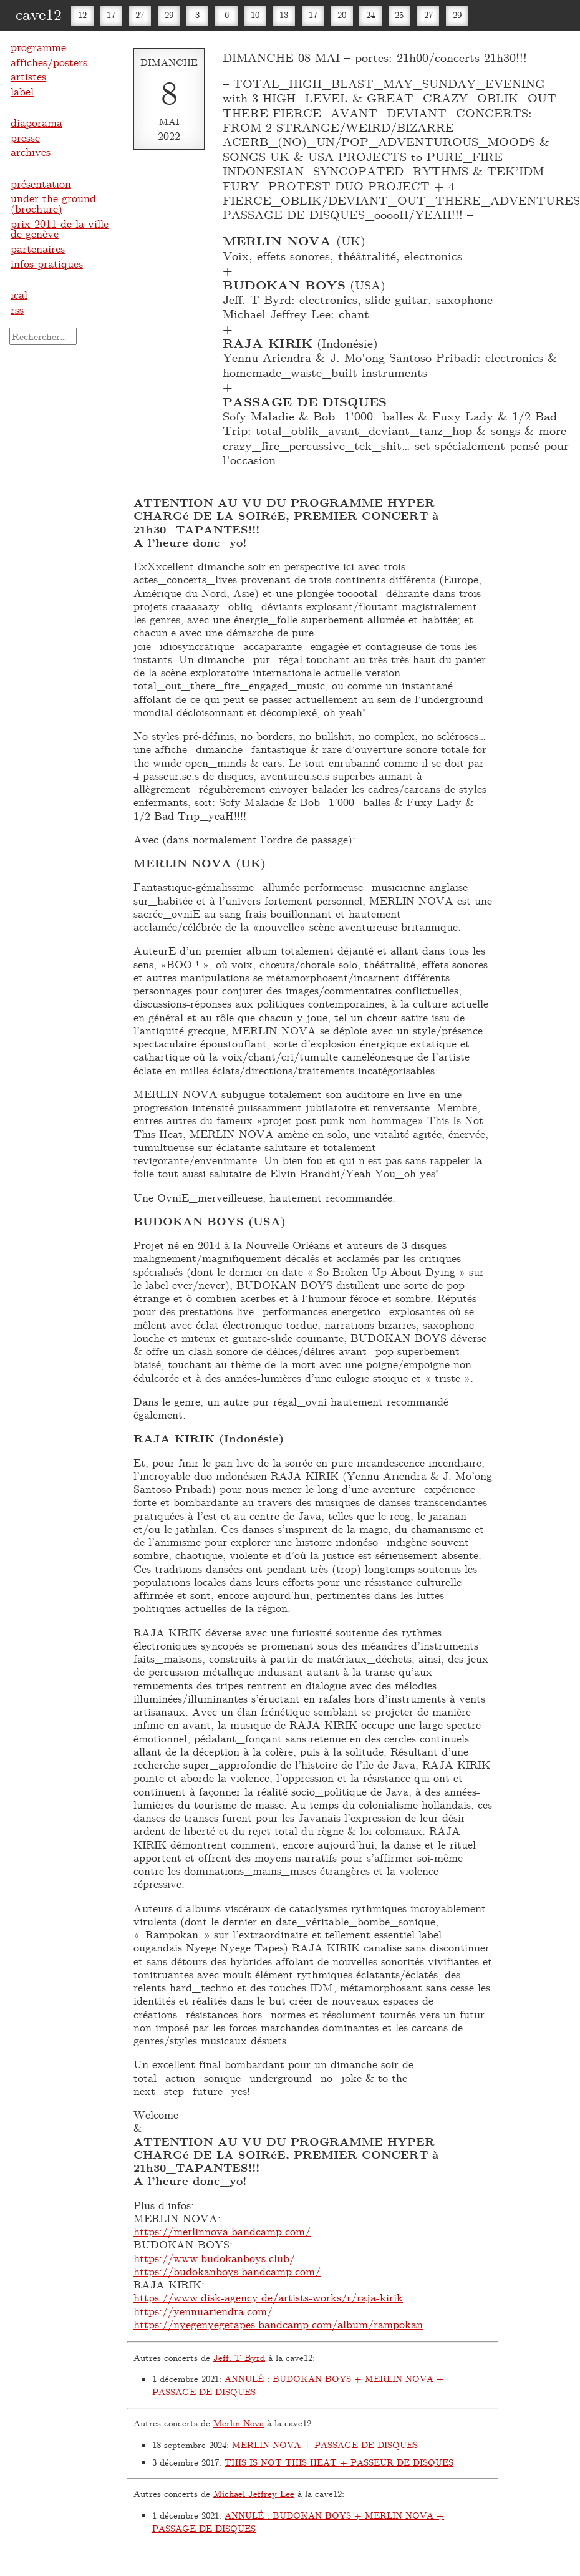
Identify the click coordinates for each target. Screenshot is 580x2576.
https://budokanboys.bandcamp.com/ (227, 2270)
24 (370, 15)
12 (82, 15)
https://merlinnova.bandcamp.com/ (222, 2231)
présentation (41, 183)
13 (283, 15)
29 (169, 15)
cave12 (39, 13)
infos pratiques (47, 263)
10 (255, 15)
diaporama (36, 122)
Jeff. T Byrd (239, 2357)
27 (139, 15)
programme (38, 46)
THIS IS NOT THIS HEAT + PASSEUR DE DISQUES (339, 2462)
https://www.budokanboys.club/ (214, 2257)
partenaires (38, 248)
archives (31, 151)
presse (25, 137)
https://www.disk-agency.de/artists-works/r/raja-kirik (268, 2297)
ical (19, 294)
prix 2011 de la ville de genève (60, 228)
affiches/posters (49, 61)
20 (341, 15)
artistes (28, 76)
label (22, 91)
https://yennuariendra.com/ (203, 2310)
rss (17, 309)
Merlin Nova (238, 2422)
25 (399, 15)
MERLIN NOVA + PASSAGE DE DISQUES (325, 2444)
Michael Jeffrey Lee (253, 2493)
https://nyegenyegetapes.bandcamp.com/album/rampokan (278, 2323)
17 (111, 15)
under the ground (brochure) (53, 203)
